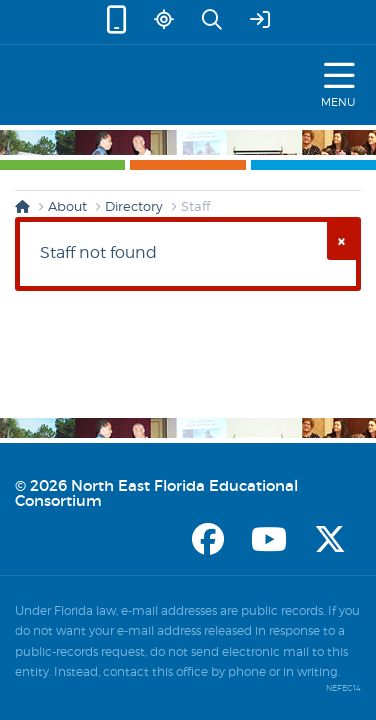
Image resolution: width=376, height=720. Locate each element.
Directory (134, 206)
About (67, 206)
